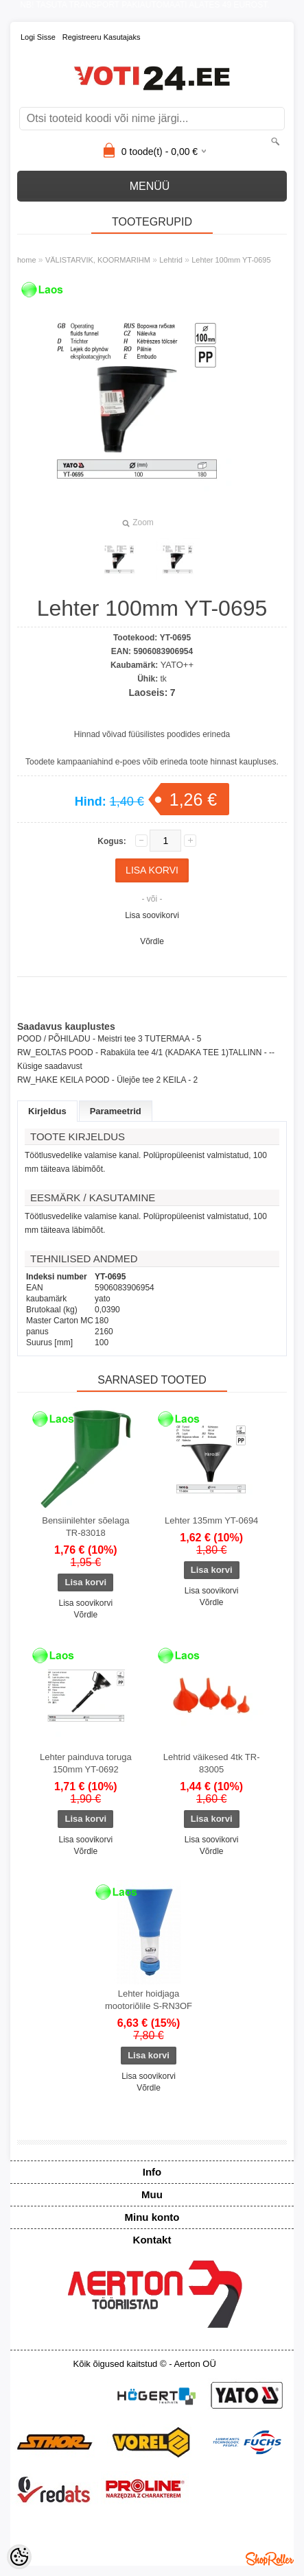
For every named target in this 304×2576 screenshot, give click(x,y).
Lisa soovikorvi (152, 915)
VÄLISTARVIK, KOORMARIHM (97, 260)
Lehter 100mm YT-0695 (230, 260)
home (26, 260)
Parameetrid (115, 1111)
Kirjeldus (47, 1111)
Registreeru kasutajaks (101, 37)
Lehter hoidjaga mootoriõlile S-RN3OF (148, 1999)
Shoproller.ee (270, 2559)
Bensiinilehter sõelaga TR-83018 (85, 1526)
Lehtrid (171, 260)
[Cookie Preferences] (19, 2556)
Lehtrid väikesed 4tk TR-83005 (211, 1763)
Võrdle (152, 941)
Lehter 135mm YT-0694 (211, 1520)
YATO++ (177, 665)
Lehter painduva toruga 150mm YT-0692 (86, 1763)
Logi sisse (38, 37)
